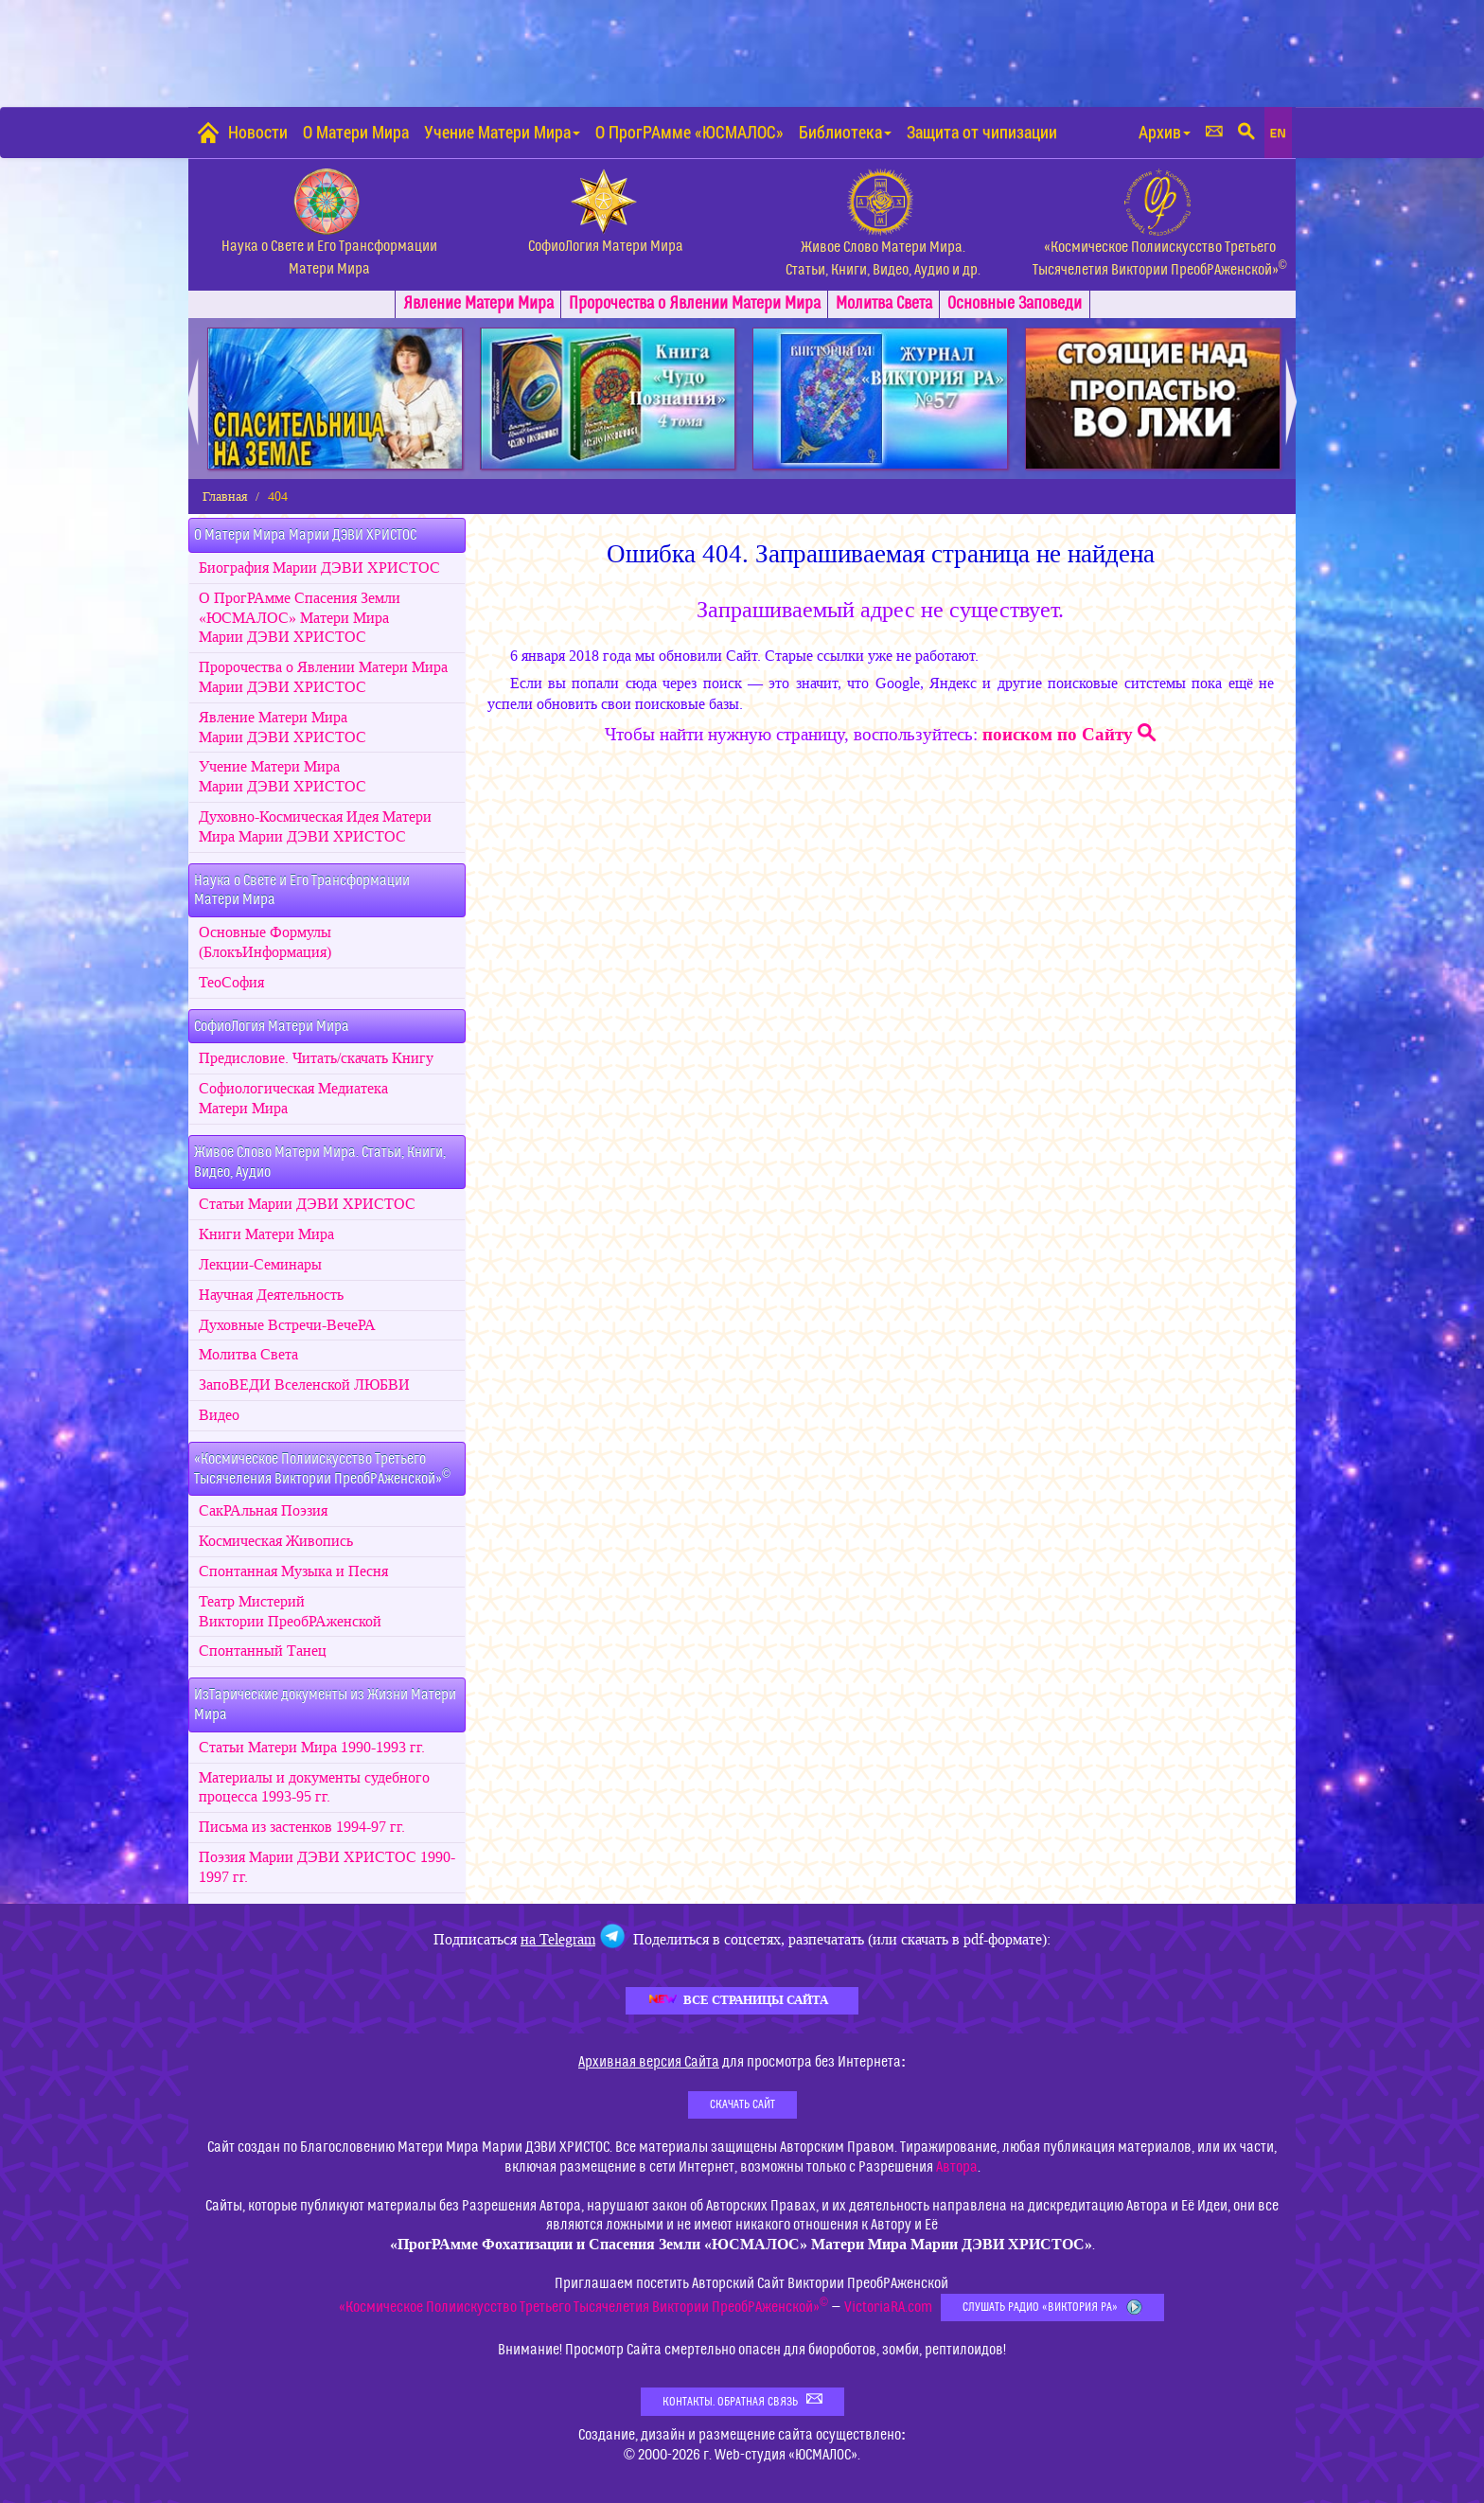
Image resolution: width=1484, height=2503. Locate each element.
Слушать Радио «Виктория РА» (1052, 2307)
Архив (1165, 132)
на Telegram (558, 1939)
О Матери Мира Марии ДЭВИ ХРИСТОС (305, 534)
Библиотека (845, 132)
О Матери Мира (356, 132)
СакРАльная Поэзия (263, 1510)
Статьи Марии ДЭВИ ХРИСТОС (307, 1204)
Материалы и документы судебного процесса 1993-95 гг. (314, 1787)
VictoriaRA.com (888, 2307)
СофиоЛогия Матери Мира (271, 1026)
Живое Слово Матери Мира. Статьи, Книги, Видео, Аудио (320, 1162)
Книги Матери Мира (266, 1234)
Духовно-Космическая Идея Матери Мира (315, 827)
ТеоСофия (231, 982)
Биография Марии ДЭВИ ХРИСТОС (319, 568)
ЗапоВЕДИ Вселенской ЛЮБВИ (304, 1385)
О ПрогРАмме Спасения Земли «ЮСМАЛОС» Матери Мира (299, 618)
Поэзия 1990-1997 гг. (327, 1867)
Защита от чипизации (982, 132)
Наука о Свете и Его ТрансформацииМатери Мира (302, 890)
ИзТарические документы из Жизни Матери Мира (325, 1704)
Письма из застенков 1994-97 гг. (302, 1827)
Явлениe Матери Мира (478, 303)
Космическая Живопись (276, 1541)
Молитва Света (884, 303)
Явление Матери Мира (282, 727)
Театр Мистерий (290, 1611)
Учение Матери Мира (502, 132)
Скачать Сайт (742, 2104)
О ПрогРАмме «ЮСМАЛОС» (689, 132)
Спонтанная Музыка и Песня (293, 1571)
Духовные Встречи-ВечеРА (287, 1325)
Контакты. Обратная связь (742, 2400)
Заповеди (1014, 303)
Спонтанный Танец (263, 1651)
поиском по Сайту (1069, 734)
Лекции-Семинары (260, 1264)
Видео (219, 1415)
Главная (225, 497)
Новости (258, 132)
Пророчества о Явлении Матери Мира (695, 303)
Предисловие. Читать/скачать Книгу (316, 1058)
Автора (957, 2166)
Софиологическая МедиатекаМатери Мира (293, 1098)
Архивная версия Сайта (648, 2061)
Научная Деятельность (271, 1295)
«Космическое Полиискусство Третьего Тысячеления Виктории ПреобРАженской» (322, 1468)
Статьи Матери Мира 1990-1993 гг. (312, 1747)
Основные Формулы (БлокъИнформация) (265, 942)
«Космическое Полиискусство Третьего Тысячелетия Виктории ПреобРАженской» (583, 2307)
